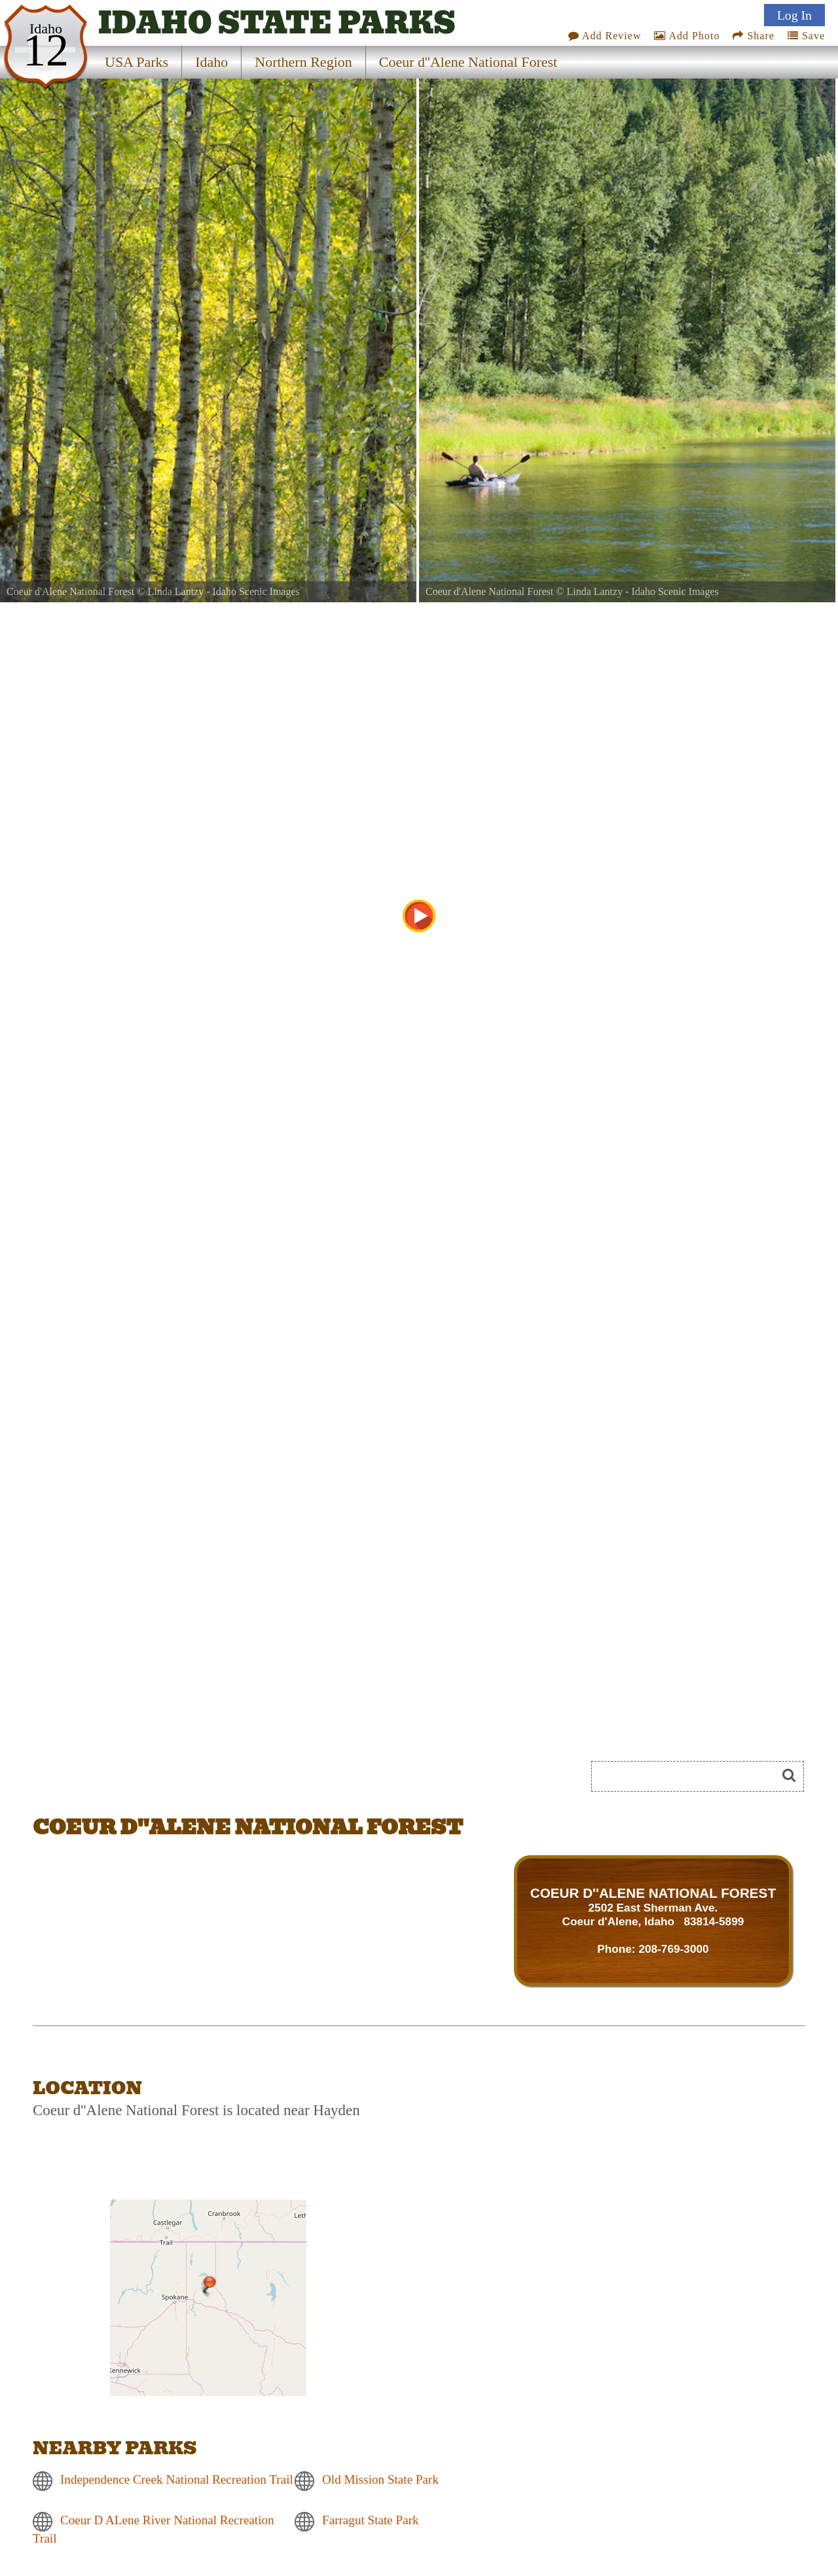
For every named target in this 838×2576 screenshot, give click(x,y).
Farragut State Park (370, 2520)
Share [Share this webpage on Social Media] (753, 35)
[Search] (689, 1776)
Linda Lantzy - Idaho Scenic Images (223, 591)
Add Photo (687, 35)
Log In (794, 15)
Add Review (605, 35)
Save (806, 35)
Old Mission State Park (380, 2479)
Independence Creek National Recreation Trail (176, 2479)
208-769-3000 (673, 1948)
